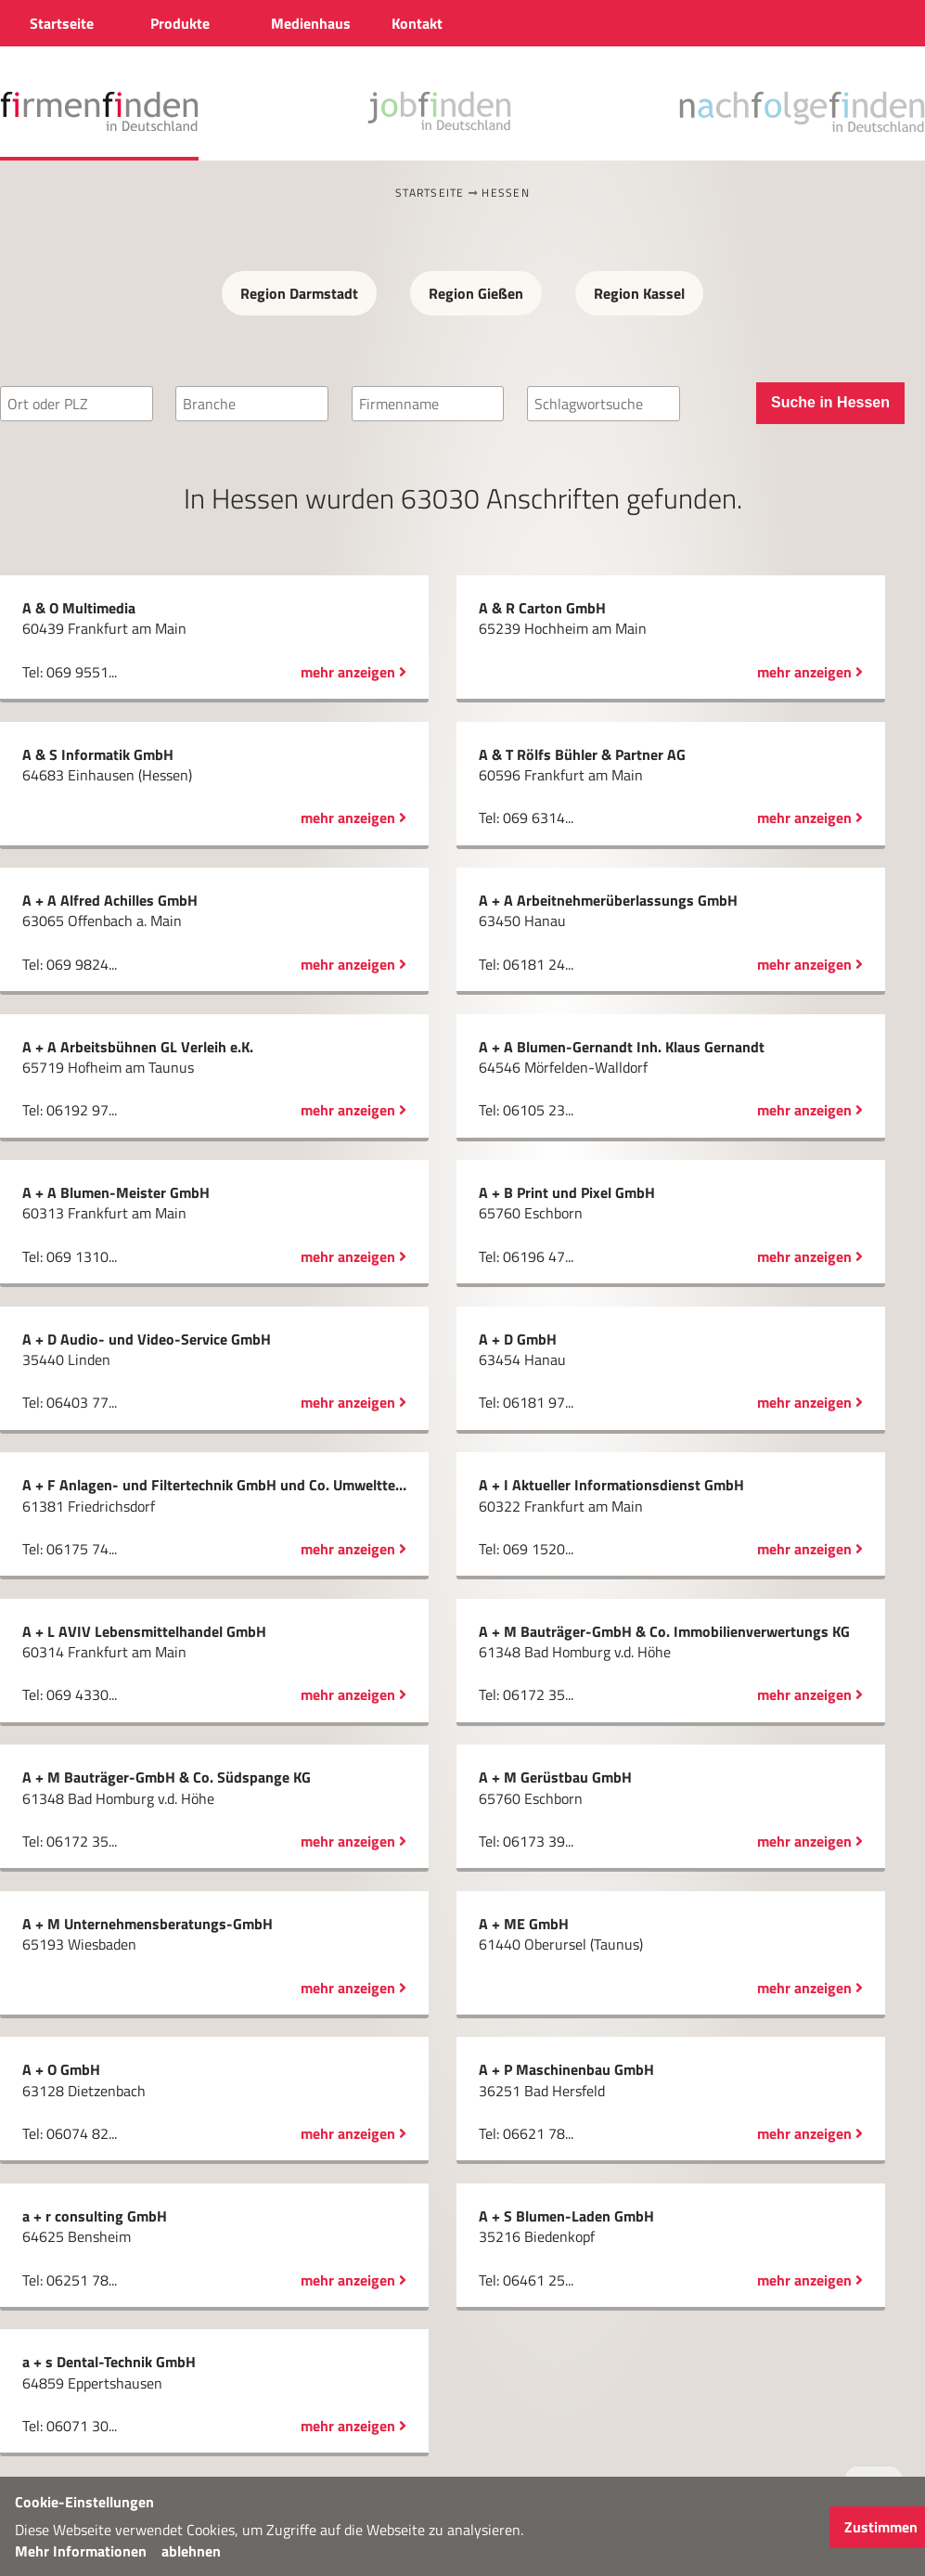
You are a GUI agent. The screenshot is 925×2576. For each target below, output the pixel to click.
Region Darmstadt (299, 293)
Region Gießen (476, 293)
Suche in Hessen (830, 402)
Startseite (430, 192)
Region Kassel (639, 293)
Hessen (506, 192)
